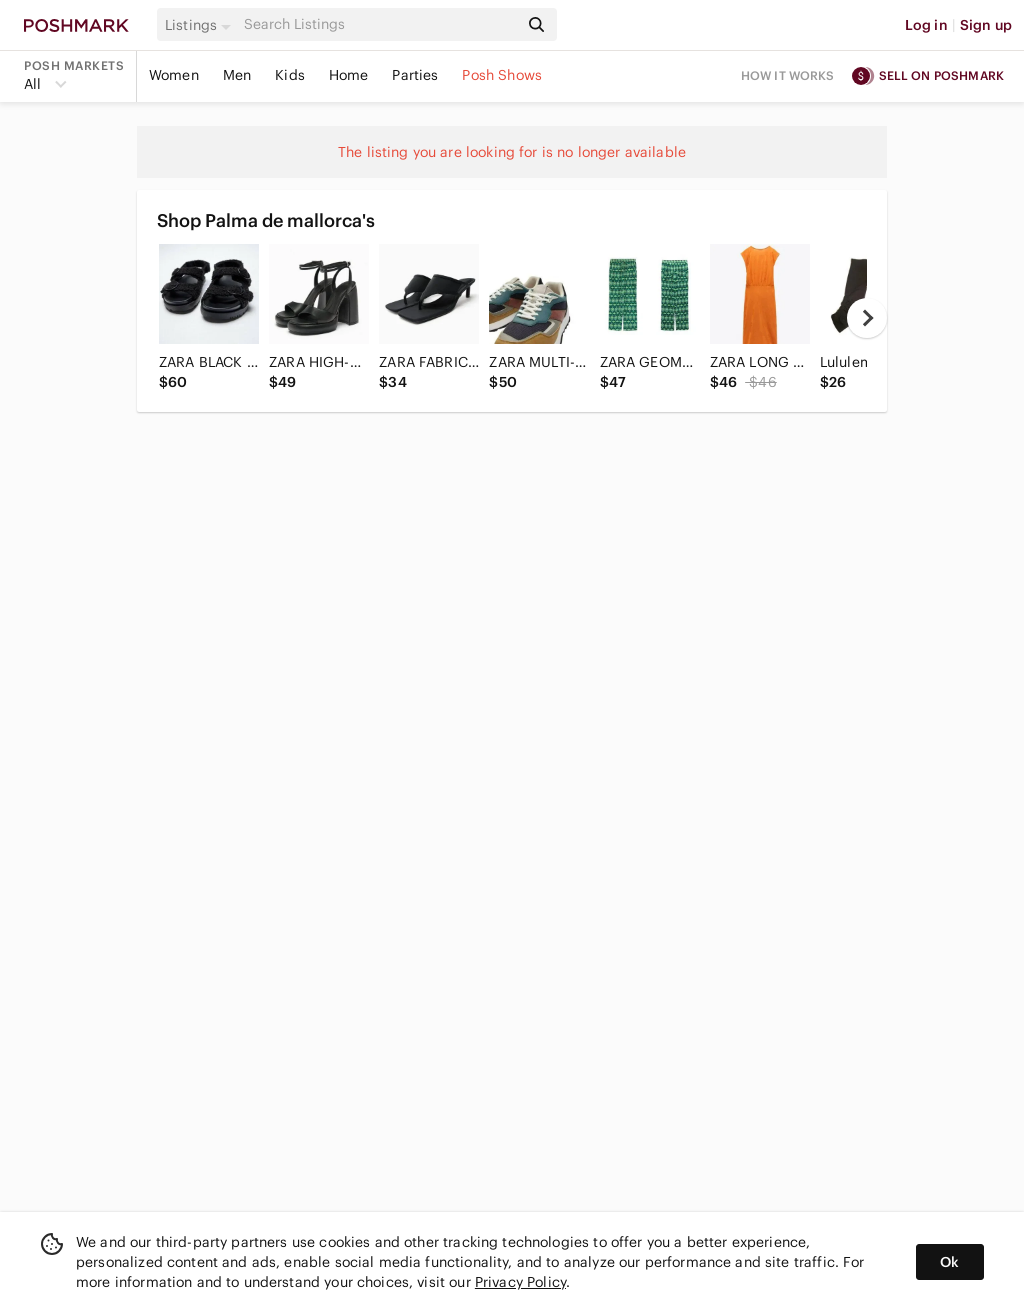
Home (349, 75)
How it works (788, 75)
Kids (290, 75)
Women (174, 75)
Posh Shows (502, 75)
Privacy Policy (520, 1282)
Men (237, 75)
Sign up (986, 25)
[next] (867, 318)
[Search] (379, 24)
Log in (926, 25)
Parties (415, 75)
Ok (949, 1262)
